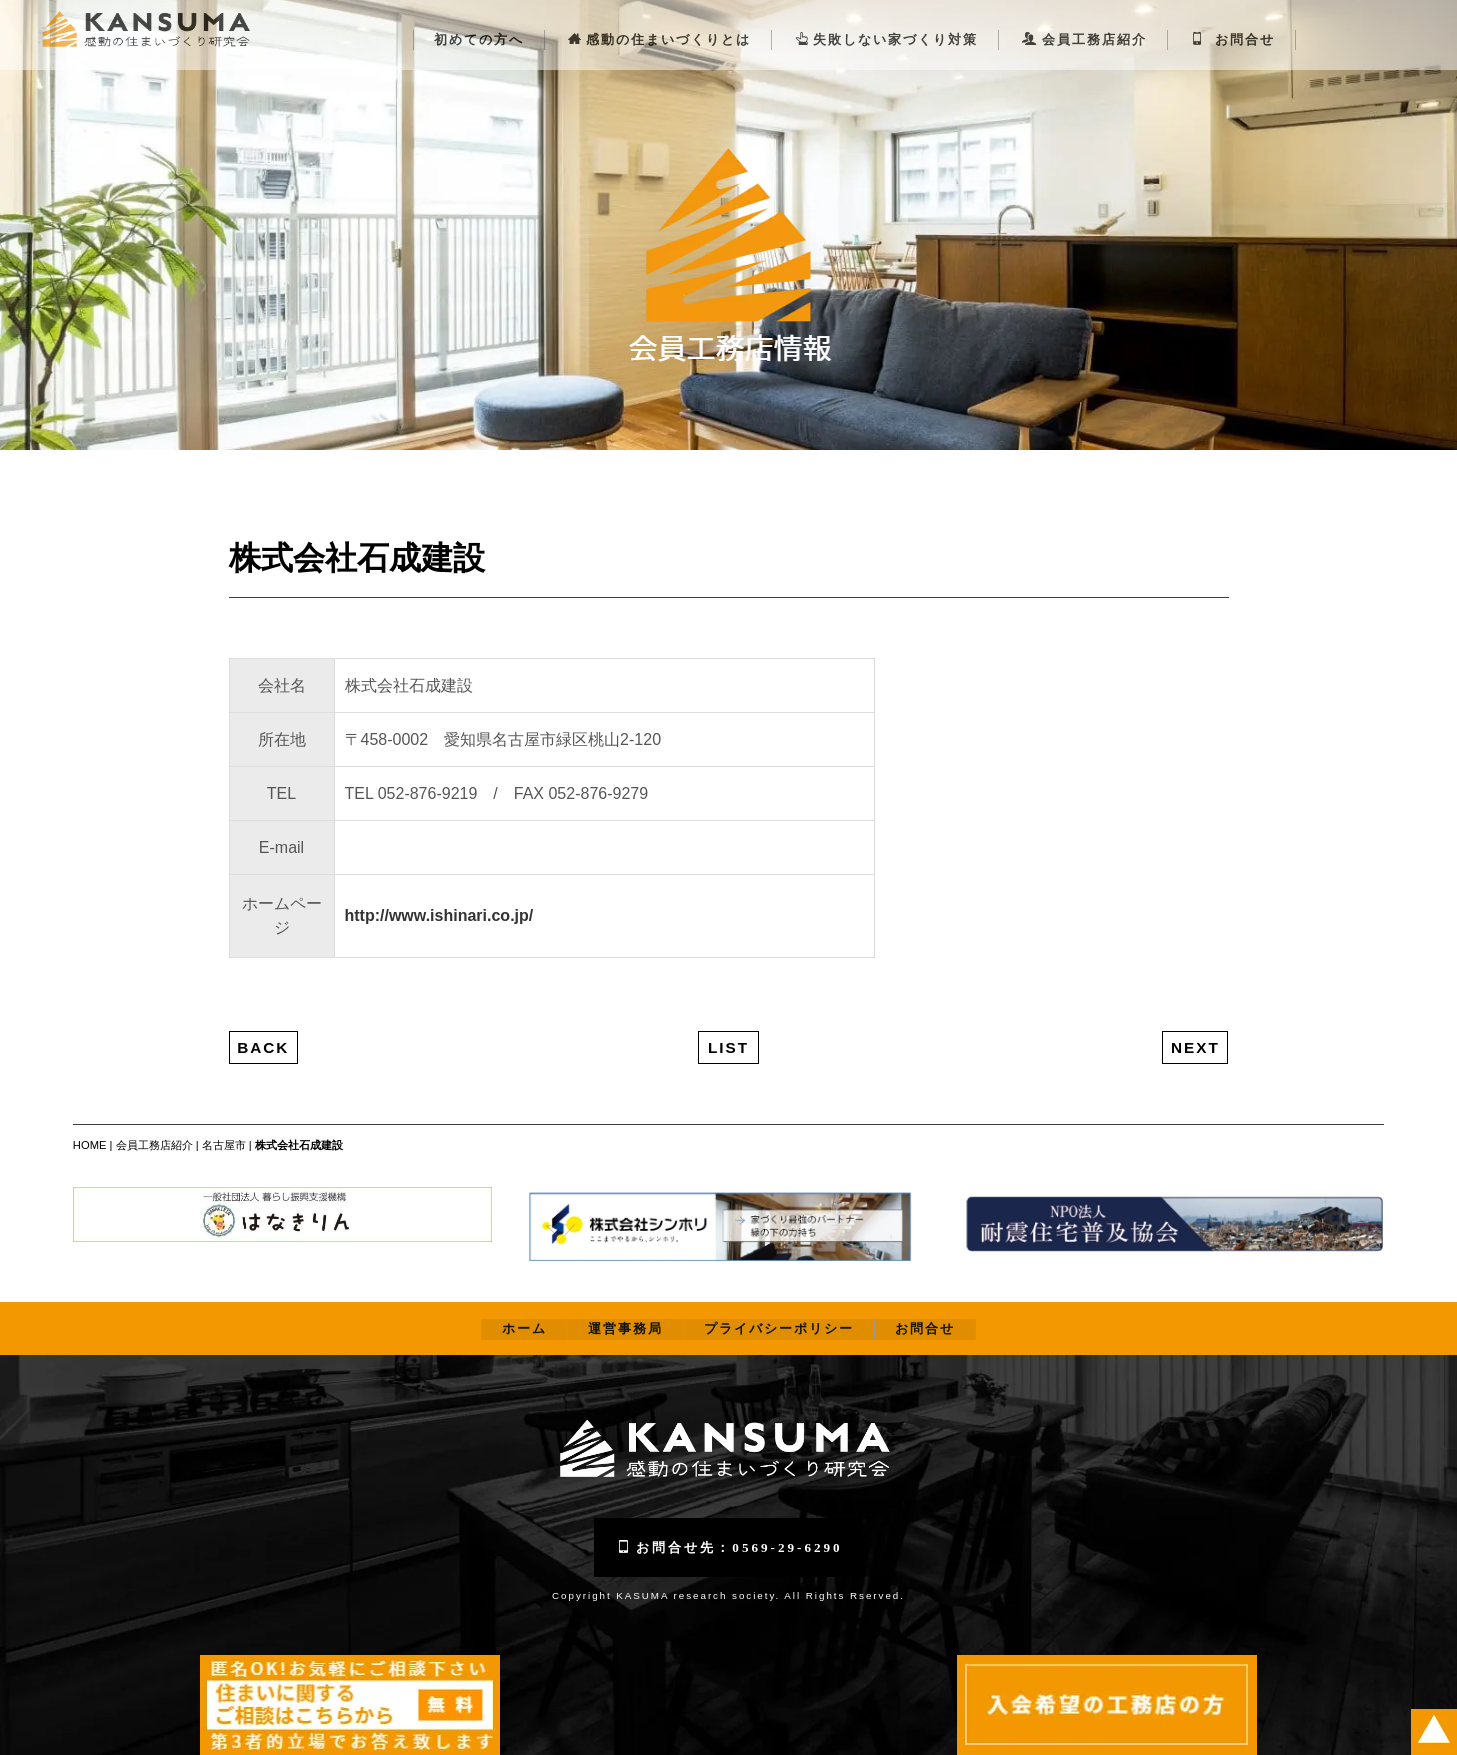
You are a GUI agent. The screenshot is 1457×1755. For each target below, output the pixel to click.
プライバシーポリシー (779, 1310)
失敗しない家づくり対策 (886, 20)
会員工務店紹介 (1084, 20)
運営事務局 (625, 1310)
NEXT (1195, 1028)
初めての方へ (479, 20)
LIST (728, 1028)
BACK (263, 1028)
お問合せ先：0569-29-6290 (729, 1528)
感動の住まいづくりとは (659, 20)
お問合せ (1233, 20)
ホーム (524, 1310)
